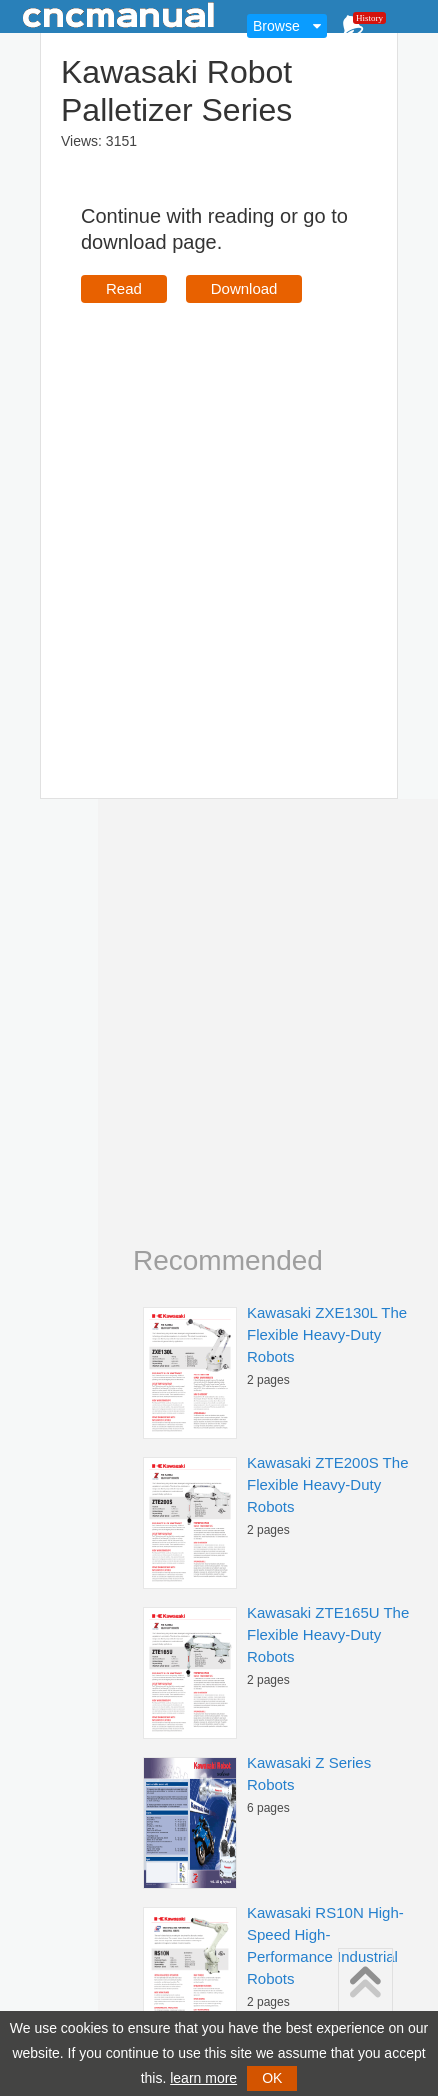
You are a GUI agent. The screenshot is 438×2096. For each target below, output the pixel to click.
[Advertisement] (199, 522)
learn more (203, 2078)
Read (124, 288)
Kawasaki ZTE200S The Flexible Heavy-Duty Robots (327, 1484)
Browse (276, 26)
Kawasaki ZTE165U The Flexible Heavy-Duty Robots (328, 1634)
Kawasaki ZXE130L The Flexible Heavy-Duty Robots (327, 1334)
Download (244, 288)
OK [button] (272, 2078)
